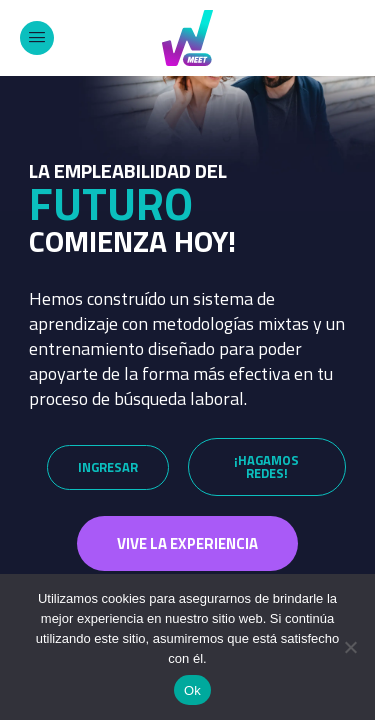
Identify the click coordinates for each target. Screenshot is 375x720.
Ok (192, 690)
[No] (350, 647)
